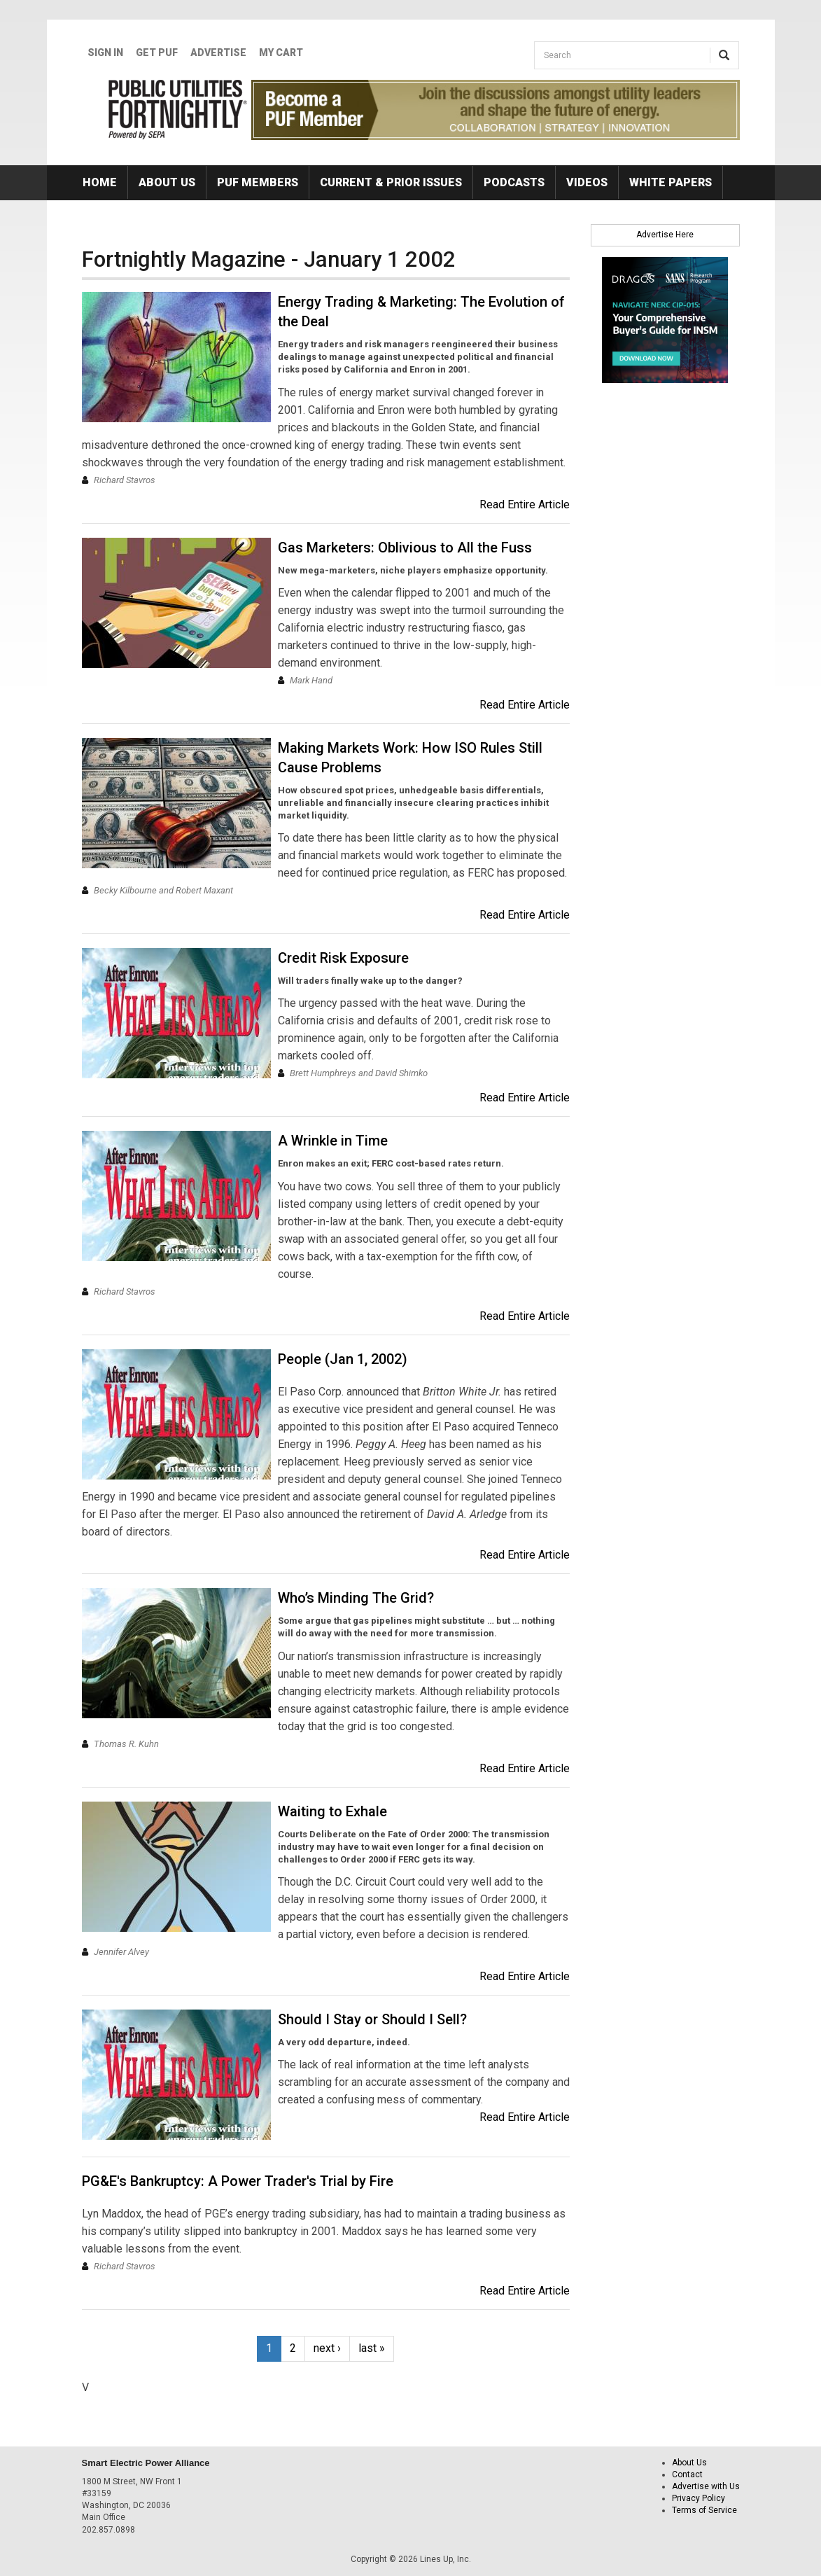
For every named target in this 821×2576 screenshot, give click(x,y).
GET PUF (157, 52)
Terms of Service (704, 2510)
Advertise (218, 52)
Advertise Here (665, 234)
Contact (687, 2474)
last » (371, 2348)
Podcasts (514, 182)
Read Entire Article (524, 504)
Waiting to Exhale (332, 1811)
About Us (167, 182)
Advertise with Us (706, 2486)
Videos (587, 182)
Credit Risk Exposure (343, 957)
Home (100, 182)
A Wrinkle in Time (333, 1140)
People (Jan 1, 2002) (342, 1359)
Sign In (105, 52)
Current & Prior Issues (391, 182)
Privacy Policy (698, 2498)
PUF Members (257, 182)
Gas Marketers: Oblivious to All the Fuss (405, 547)
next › (327, 2348)
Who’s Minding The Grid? (356, 1597)
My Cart (281, 52)
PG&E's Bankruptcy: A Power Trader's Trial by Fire (237, 2181)
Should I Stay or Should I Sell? (372, 2019)
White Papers (670, 182)
